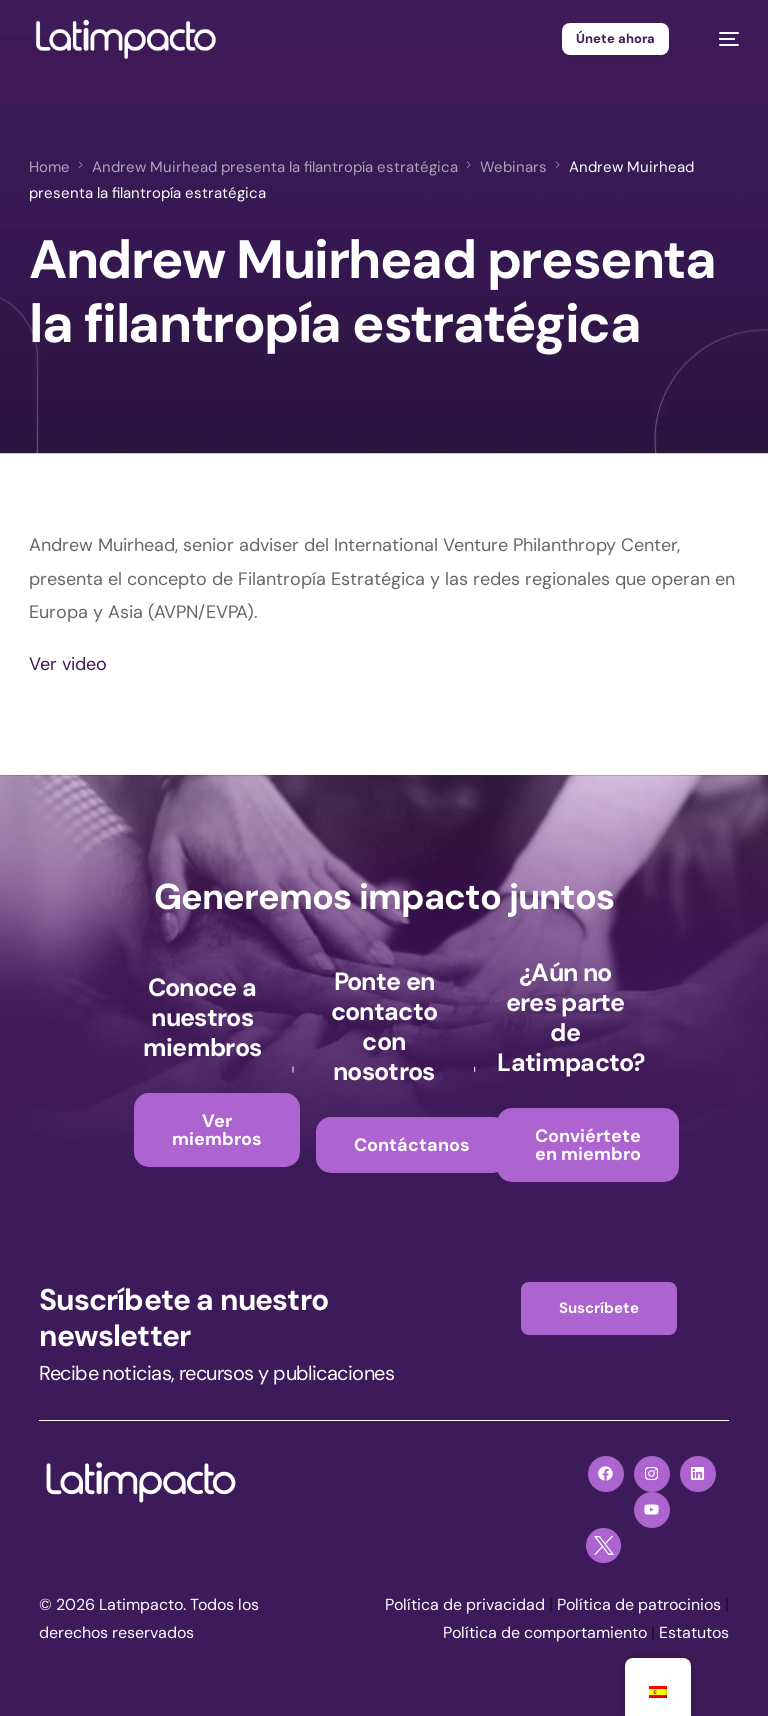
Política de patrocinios (639, 1604)
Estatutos (694, 1632)
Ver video (68, 664)
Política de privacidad (465, 1604)
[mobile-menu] (719, 39)
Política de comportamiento (545, 1632)
